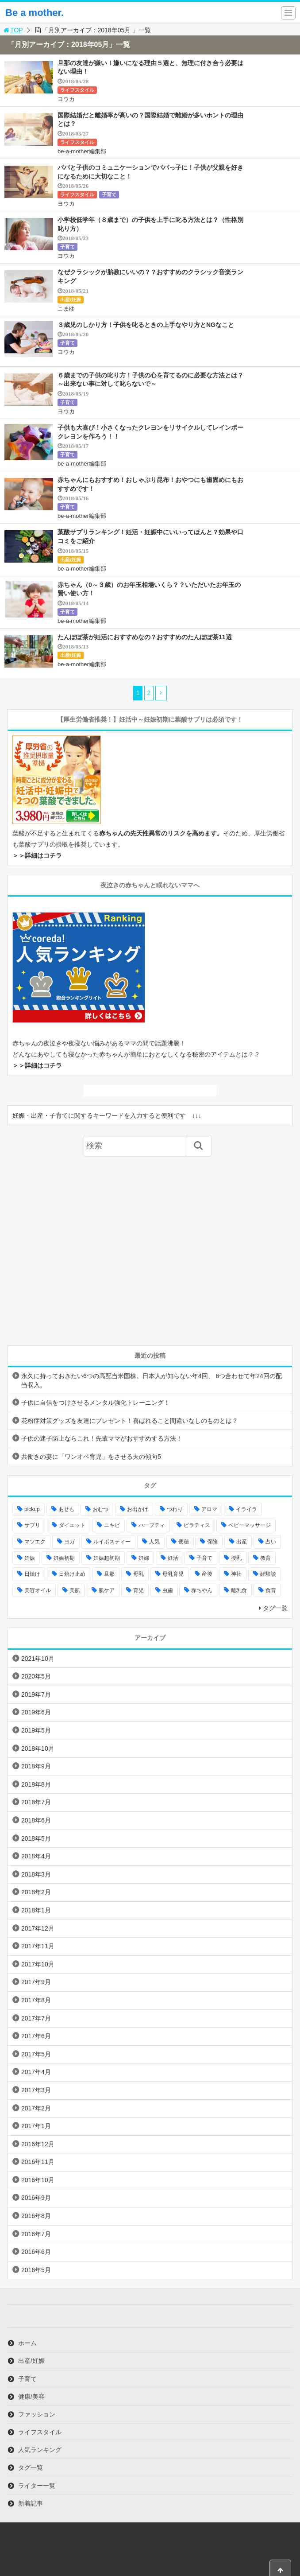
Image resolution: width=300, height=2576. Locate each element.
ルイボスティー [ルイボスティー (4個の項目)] (112, 1542)
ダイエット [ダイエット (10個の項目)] (72, 1525)
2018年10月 (37, 1748)
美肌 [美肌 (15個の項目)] (74, 1590)
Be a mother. (34, 12)
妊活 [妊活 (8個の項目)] (173, 1558)
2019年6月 (36, 1712)
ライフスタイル (77, 90)
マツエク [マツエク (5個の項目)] (35, 1542)
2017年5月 (36, 2054)
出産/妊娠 (70, 299)
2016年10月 (37, 2180)
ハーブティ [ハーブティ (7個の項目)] (151, 1525)
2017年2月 (36, 2108)
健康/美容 (31, 2396)
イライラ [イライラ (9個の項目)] (246, 1509)
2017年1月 (36, 2125)
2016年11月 (37, 2161)
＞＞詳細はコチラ (37, 855)
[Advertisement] (150, 1251)
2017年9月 (36, 1981)
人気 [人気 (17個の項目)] (154, 1542)
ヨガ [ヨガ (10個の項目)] (69, 1542)
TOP (12, 30)
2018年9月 (36, 1766)
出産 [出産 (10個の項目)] (241, 1542)
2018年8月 (36, 1784)
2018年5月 (36, 1838)
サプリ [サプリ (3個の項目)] (32, 1525)
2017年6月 (36, 2036)
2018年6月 (36, 1820)
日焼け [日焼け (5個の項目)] (32, 1574)
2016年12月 (37, 2144)
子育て (109, 194)
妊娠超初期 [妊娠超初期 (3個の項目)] (106, 1558)
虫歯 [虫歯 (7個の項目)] (167, 1590)
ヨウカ (66, 99)
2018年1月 (36, 1910)
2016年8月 (36, 2215)
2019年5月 (36, 1730)
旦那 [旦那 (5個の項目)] (109, 1574)
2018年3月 (36, 1874)
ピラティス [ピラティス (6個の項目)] (197, 1525)
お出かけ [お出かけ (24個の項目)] (137, 1509)
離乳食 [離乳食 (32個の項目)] (239, 1590)
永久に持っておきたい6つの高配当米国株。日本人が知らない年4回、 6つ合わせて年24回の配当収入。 (151, 1380)
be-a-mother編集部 (82, 151)
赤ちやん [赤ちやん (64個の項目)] (201, 1590)
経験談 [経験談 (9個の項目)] (268, 1574)
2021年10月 (37, 1658)
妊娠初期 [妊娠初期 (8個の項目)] (64, 1558)
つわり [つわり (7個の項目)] (175, 1509)
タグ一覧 (275, 1608)
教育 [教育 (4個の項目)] (265, 1558)
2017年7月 (36, 2018)
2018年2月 (36, 1892)
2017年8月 (36, 2000)
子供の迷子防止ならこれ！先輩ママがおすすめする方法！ (101, 1438)
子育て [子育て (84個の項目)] (204, 1558)
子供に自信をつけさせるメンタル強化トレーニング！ (95, 1402)
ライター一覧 (36, 2485)
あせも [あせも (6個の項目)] (66, 1509)
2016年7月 (36, 2234)
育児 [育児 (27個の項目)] (138, 1590)
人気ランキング (40, 2449)
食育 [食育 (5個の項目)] (270, 1590)
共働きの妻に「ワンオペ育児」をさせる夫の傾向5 (91, 1456)
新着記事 (30, 2503)
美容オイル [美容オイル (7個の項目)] (37, 1590)
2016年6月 (36, 2251)
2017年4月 (36, 2071)
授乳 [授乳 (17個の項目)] (236, 1558)
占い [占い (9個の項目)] (270, 1542)
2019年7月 (36, 1694)
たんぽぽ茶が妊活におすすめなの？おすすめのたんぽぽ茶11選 (145, 637)
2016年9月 (36, 2197)
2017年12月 (37, 1928)
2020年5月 (36, 1676)
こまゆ (66, 308)
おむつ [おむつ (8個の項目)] (100, 1509)
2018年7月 (36, 1802)
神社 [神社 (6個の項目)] (236, 1574)
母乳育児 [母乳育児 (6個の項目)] (173, 1574)
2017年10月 (37, 1964)
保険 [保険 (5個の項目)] (212, 1542)
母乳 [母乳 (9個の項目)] (138, 1574)
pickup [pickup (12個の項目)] (32, 1509)
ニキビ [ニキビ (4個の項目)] (112, 1525)
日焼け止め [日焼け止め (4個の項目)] (72, 1574)
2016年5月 (36, 2269)
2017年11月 (37, 1946)
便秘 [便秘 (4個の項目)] (183, 1542)
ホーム (27, 2343)
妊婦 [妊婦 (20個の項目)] (143, 1558)
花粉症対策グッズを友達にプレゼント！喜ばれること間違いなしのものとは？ (129, 1420)
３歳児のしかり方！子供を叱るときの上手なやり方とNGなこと (146, 324)
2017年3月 (36, 2090)
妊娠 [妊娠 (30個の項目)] (29, 1558)
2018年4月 (36, 1856)
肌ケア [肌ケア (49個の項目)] (107, 1590)
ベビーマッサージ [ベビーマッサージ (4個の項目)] (249, 1525)
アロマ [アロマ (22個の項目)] (209, 1509)
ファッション (36, 2414)
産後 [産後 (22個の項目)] (207, 1574)
